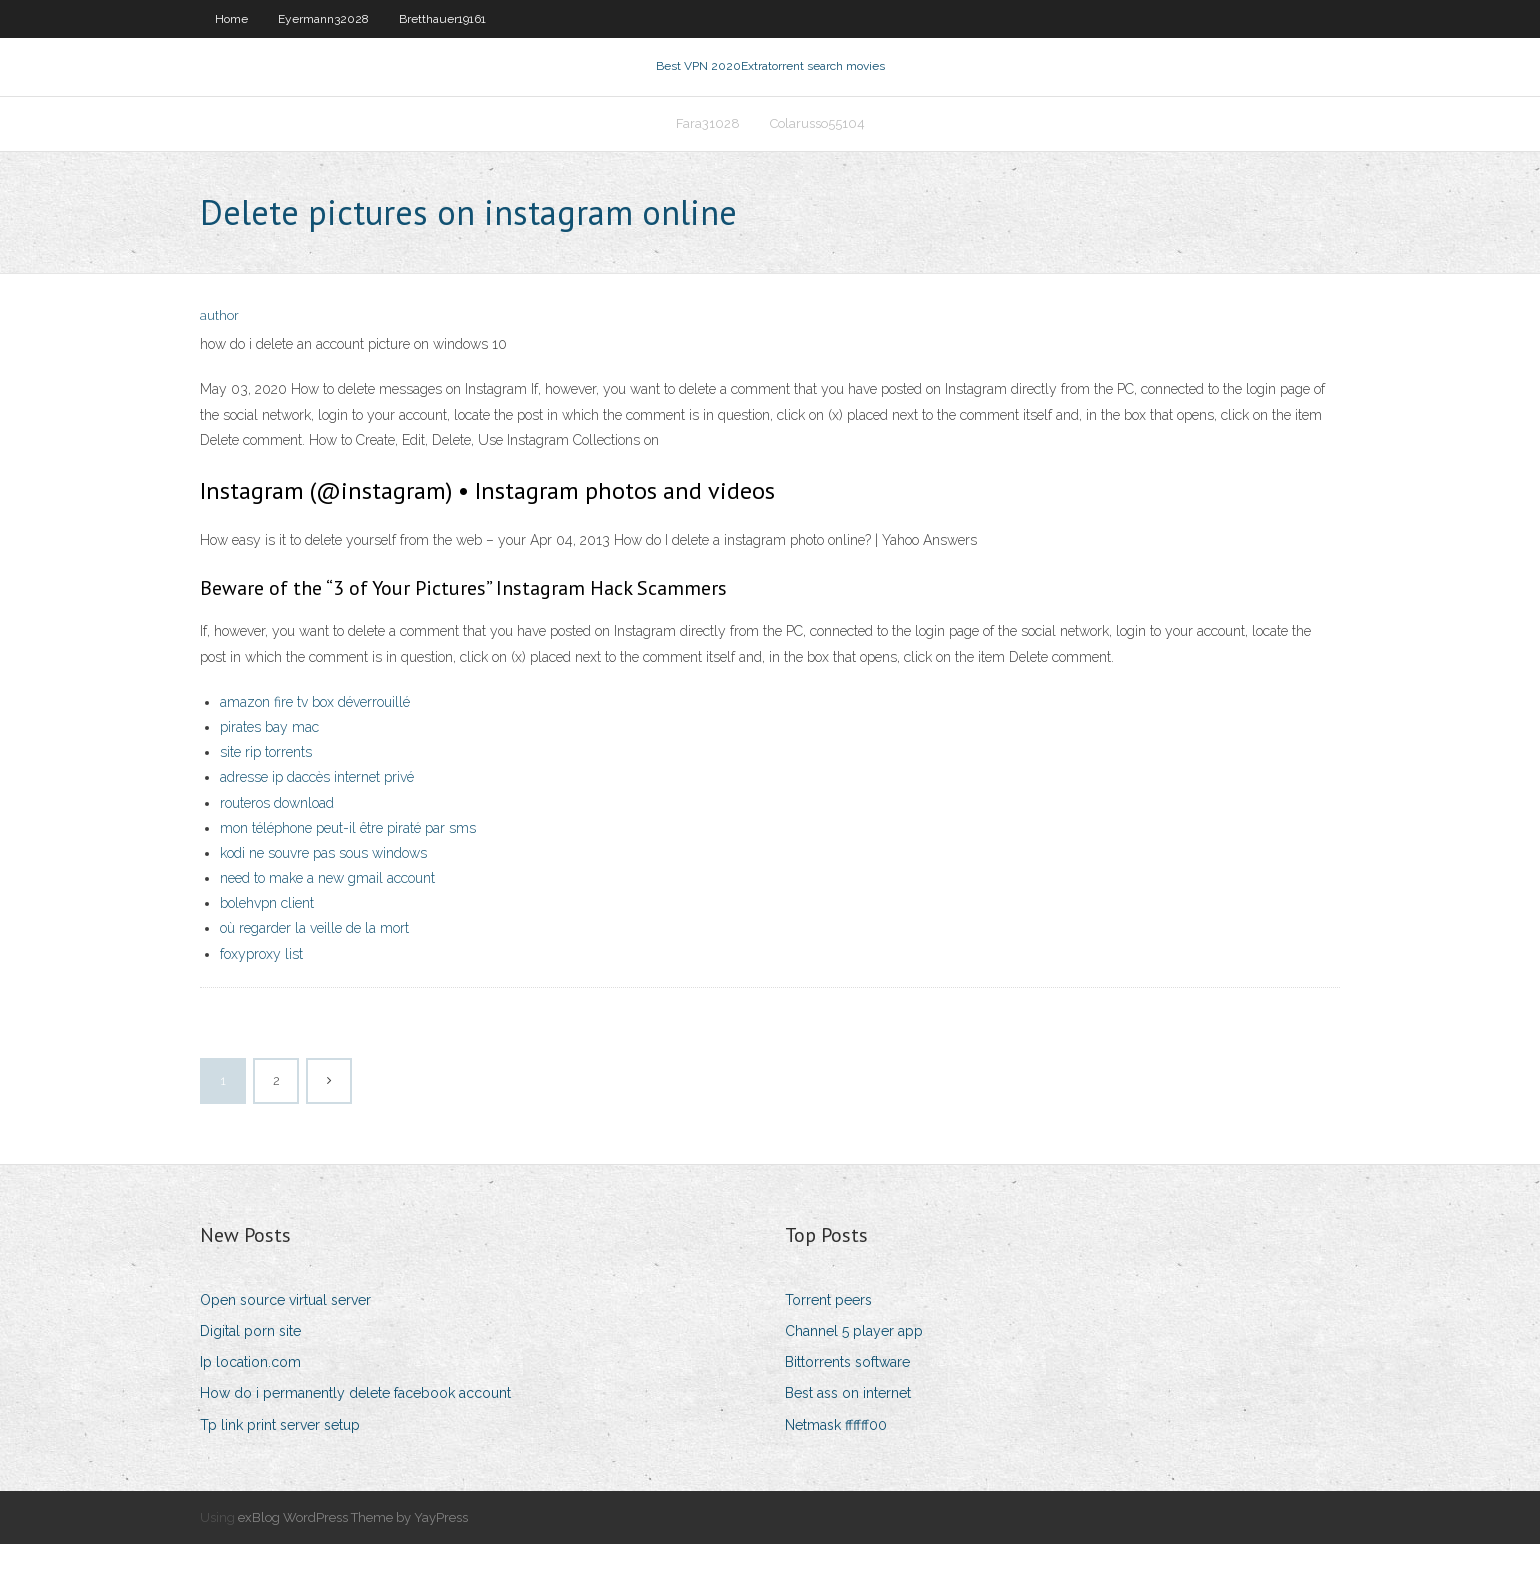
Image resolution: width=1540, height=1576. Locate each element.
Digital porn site (250, 1363)
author (219, 347)
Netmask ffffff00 (836, 1456)
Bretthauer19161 (442, 19)
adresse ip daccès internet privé (317, 809)
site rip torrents (266, 784)
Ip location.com (250, 1394)
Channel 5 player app (854, 1363)
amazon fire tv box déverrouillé (315, 733)
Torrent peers (828, 1332)
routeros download (277, 834)
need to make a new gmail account (327, 910)
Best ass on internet (848, 1425)
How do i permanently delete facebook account (355, 1425)
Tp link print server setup (280, 1456)
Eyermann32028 (323, 19)
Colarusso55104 (817, 146)
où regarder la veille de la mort (314, 960)
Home (231, 19)
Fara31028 (708, 146)
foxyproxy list (261, 985)
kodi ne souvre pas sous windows (323, 885)
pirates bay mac (269, 759)
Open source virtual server (285, 1332)
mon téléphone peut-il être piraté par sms (348, 859)
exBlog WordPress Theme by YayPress (353, 1548)
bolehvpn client (267, 935)
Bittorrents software (847, 1394)
